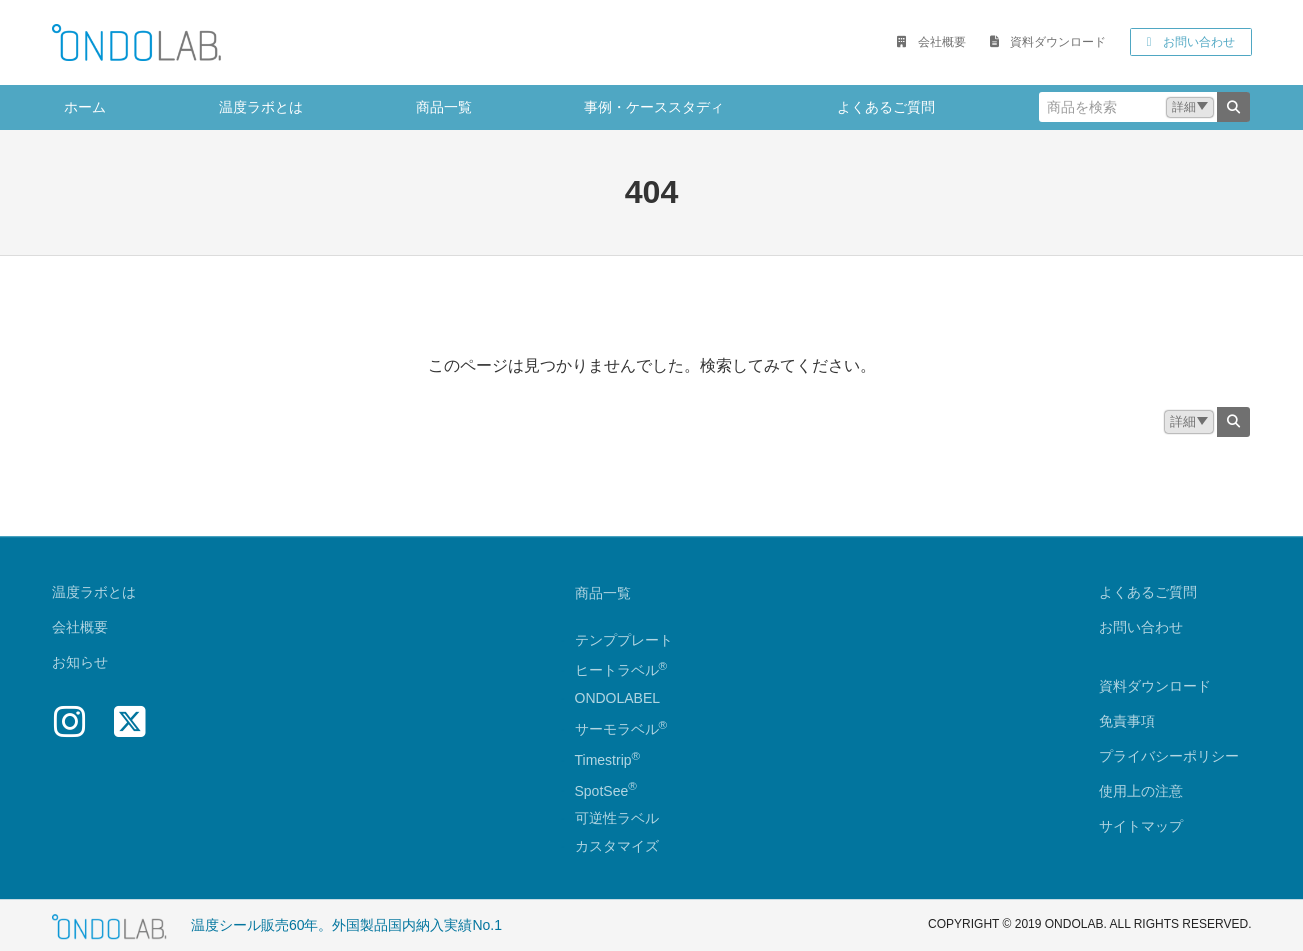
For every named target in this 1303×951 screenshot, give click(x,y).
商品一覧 (603, 593)
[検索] (1233, 107)
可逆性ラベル (617, 819)
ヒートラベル (621, 671)
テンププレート (624, 640)
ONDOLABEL (618, 699)
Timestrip (603, 760)
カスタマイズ (617, 847)
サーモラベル (621, 729)
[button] (931, 42)
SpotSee (602, 791)
